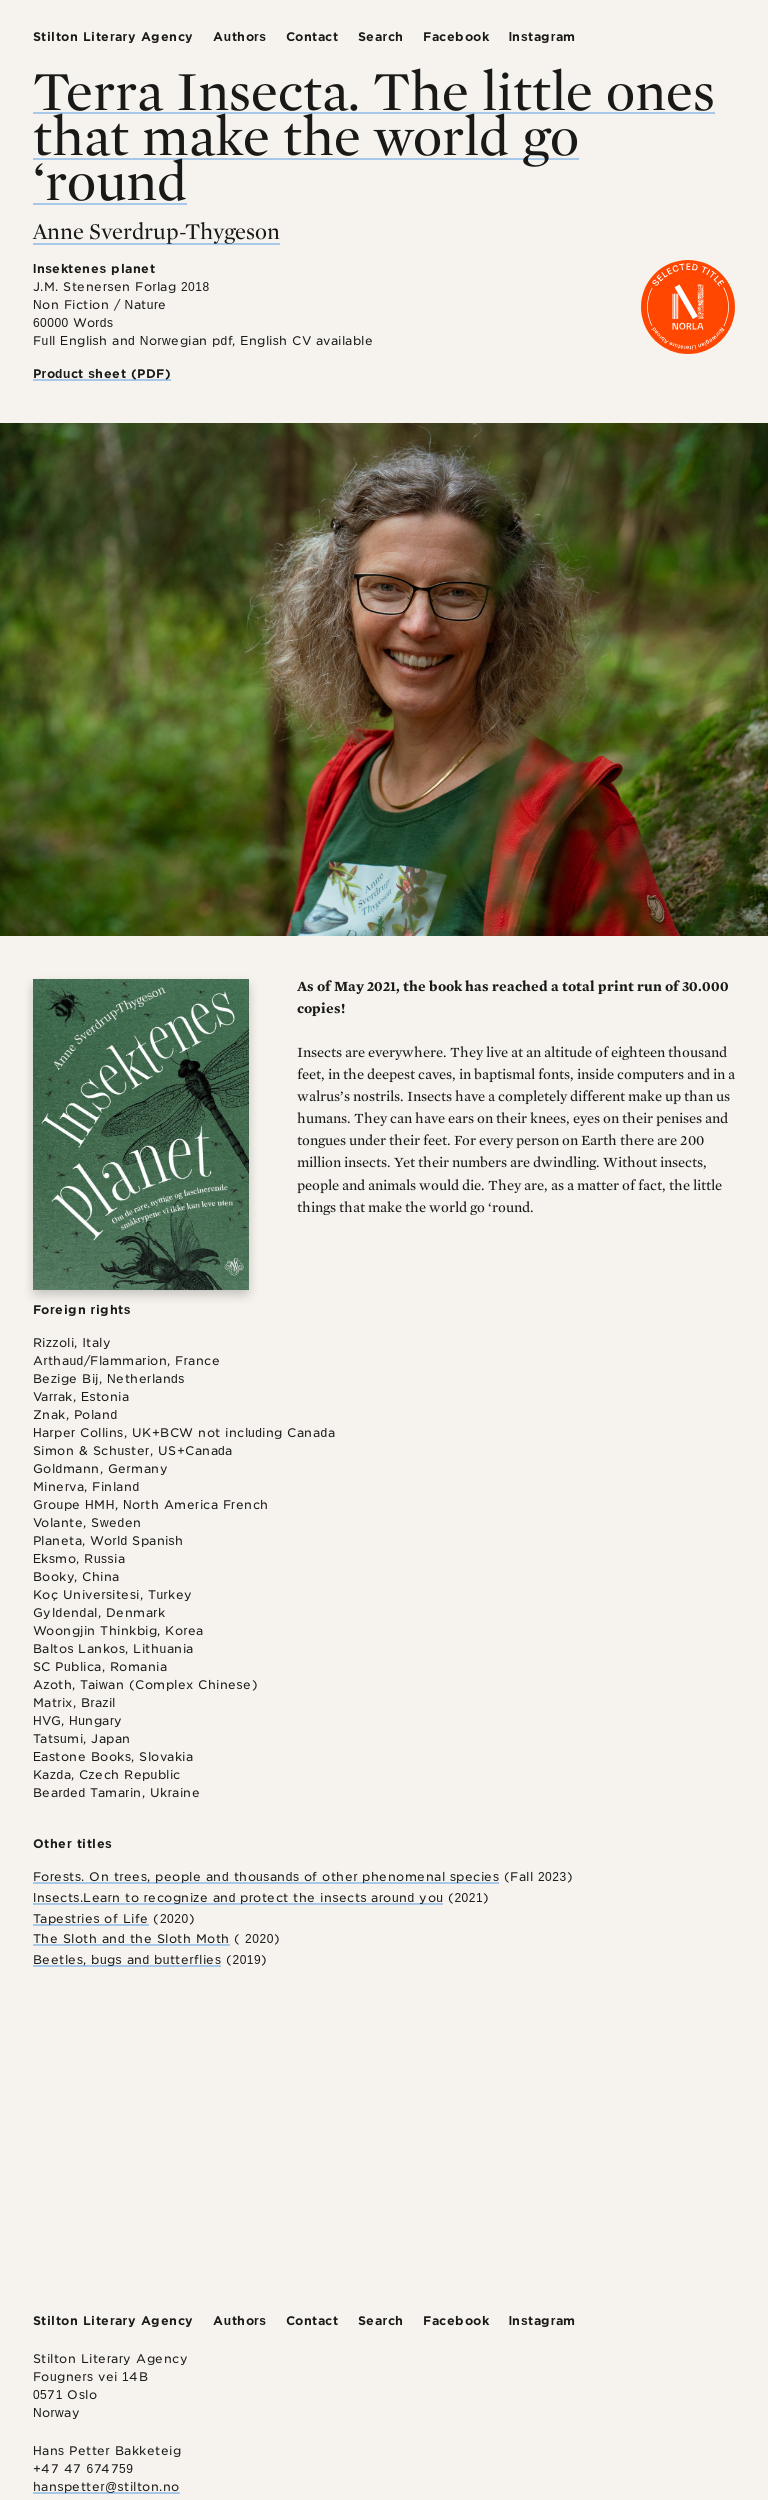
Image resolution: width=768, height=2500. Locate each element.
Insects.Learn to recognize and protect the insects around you (238, 1897)
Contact (312, 36)
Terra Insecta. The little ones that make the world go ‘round (374, 135)
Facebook (456, 36)
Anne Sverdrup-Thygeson (156, 231)
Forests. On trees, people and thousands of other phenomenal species (266, 1876)
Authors (239, 36)
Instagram (542, 36)
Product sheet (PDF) (102, 373)
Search (381, 36)
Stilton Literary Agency (113, 36)
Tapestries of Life (91, 1918)
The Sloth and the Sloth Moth (131, 1938)
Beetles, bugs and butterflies (127, 1959)
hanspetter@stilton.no (106, 2486)
